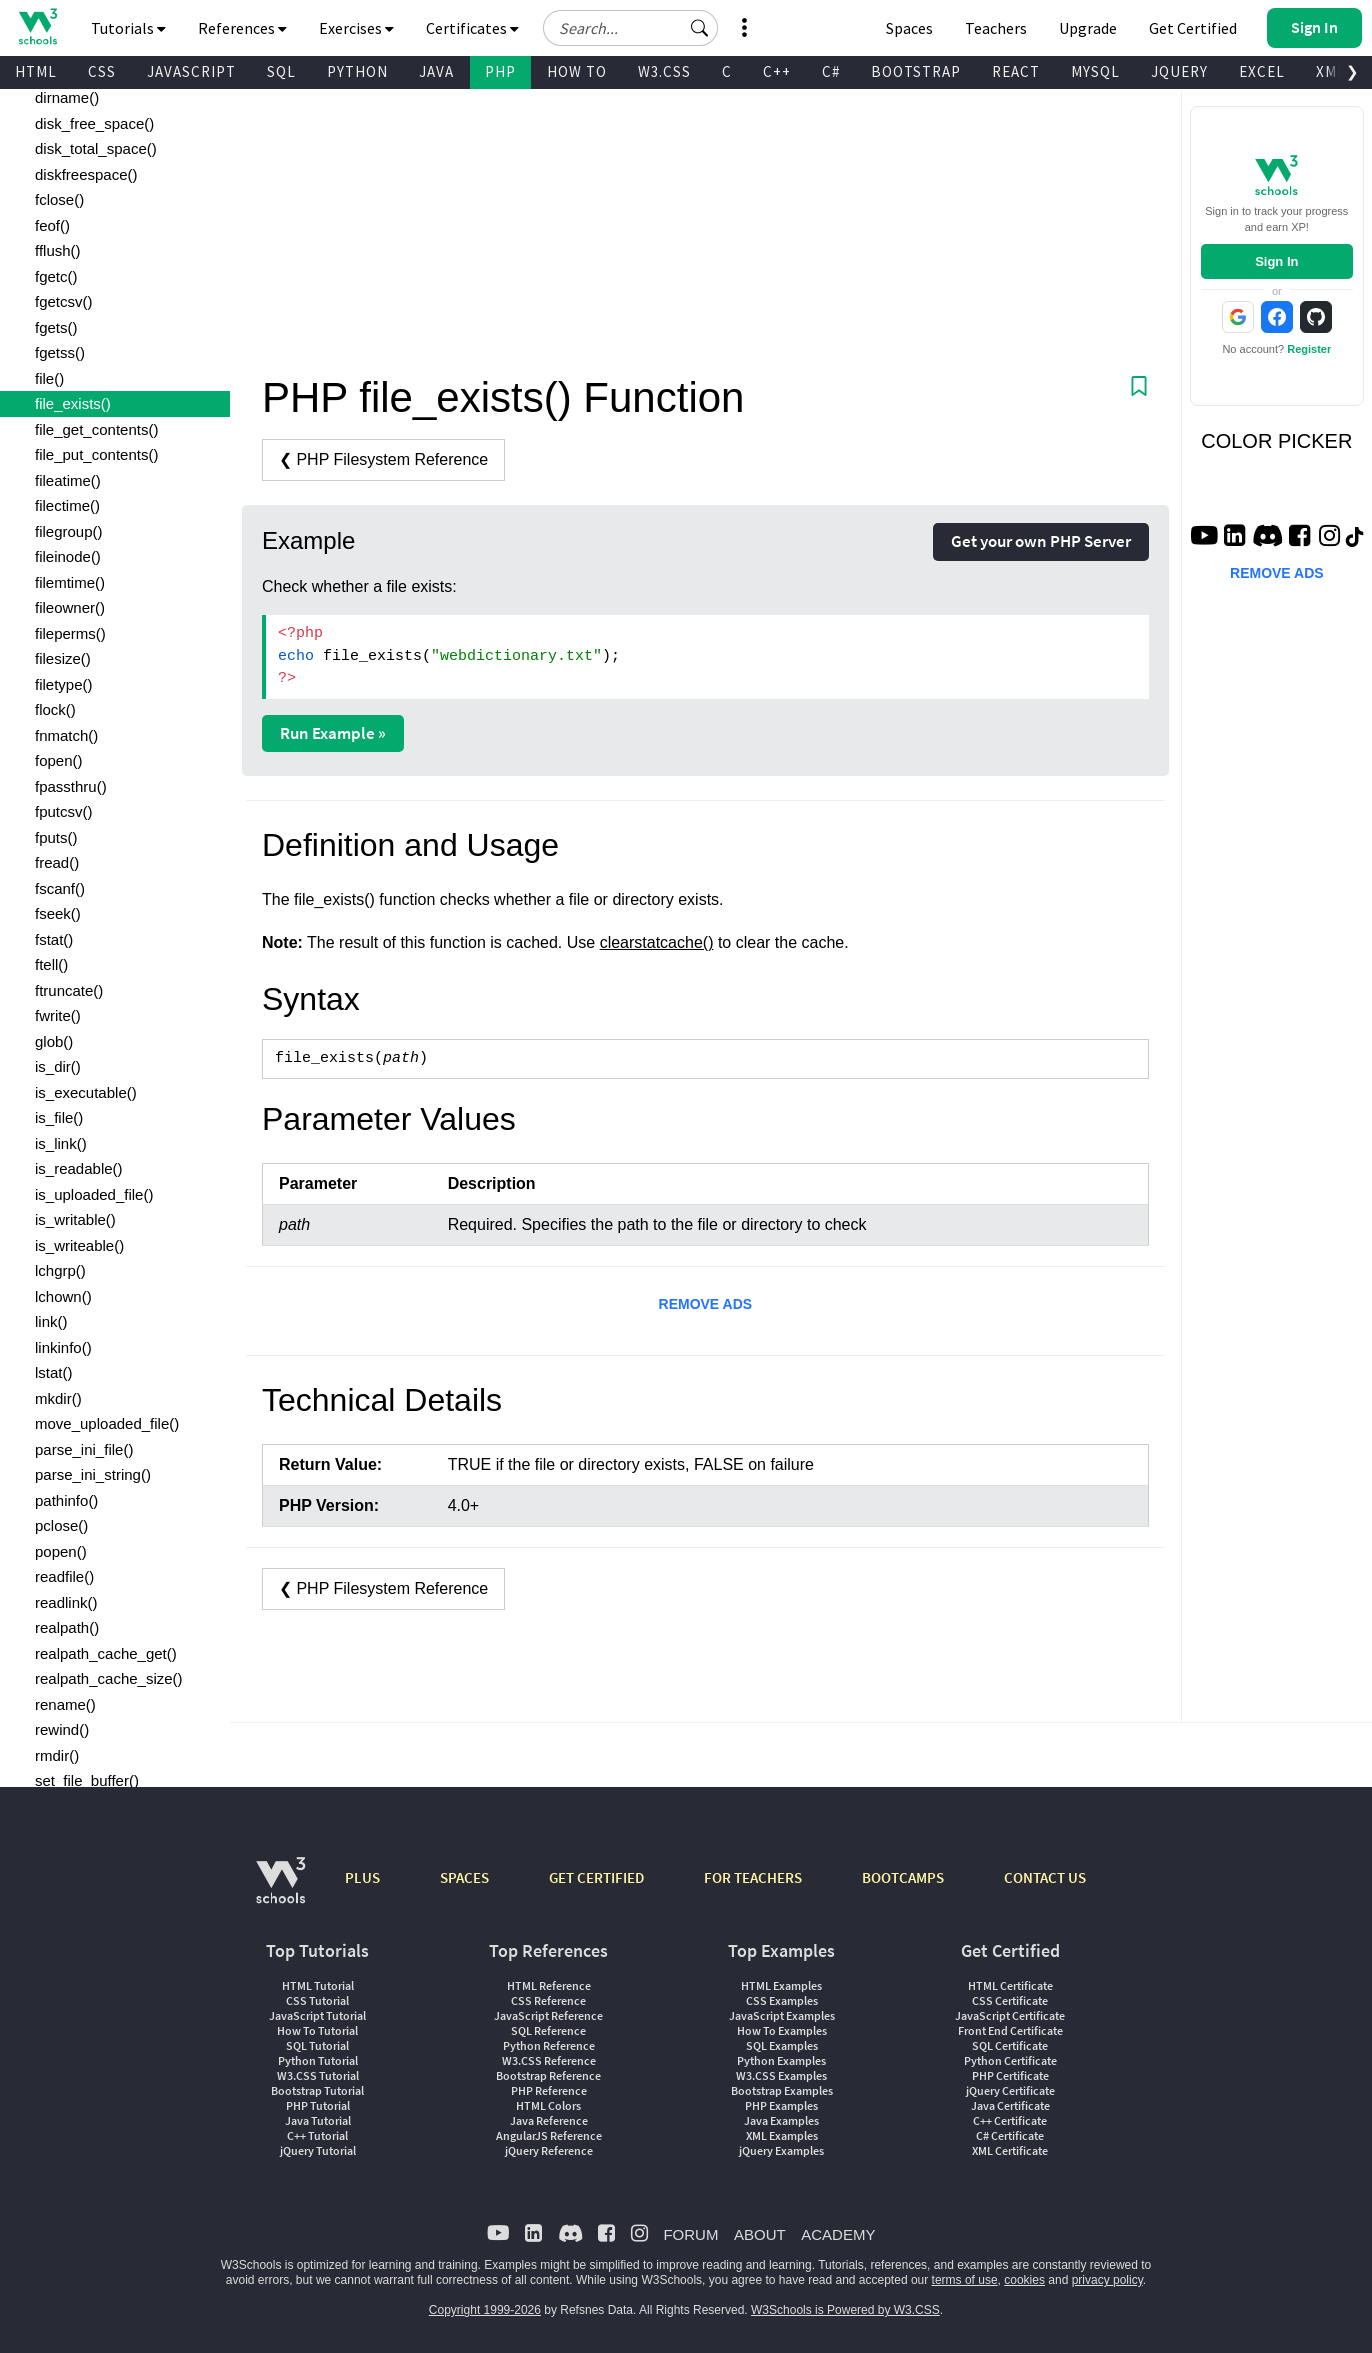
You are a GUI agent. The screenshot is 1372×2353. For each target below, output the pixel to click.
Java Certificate (1010, 2105)
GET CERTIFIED (596, 1877)
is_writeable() (79, 1245)
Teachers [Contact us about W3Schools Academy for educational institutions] (996, 28)
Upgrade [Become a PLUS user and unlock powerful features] (1088, 28)
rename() (65, 1704)
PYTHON (357, 71)
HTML (36, 71)
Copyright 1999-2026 (485, 2310)
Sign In (1276, 261)
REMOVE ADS (706, 1304)
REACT (1016, 71)
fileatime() (68, 480)
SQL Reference (548, 2030)
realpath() (67, 1627)
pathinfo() (66, 1500)
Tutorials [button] (128, 28)
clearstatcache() (657, 942)
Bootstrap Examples (782, 2090)
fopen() (59, 760)
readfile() (64, 1576)
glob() (54, 1041)
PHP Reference (549, 2090)
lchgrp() (60, 1270)
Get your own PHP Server (1041, 541)
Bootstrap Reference (548, 2075)
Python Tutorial (318, 2060)
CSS (102, 71)
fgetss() (60, 352)
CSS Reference (548, 2000)
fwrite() (58, 1015)
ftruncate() (69, 990)
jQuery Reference (549, 2150)
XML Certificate (1010, 2150)
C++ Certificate (1010, 2120)
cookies (1024, 2280)
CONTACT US (1045, 1877)
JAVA (436, 71)
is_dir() (58, 1066)
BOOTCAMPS (903, 1877)
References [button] (242, 28)
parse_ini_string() (93, 1474)
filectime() (67, 505)
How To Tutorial (317, 2030)
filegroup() (69, 531)
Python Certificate (1010, 2060)
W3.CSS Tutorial (318, 2075)
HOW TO (577, 71)
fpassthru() (71, 786)
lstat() (54, 1372)
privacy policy (1107, 2280)
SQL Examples (782, 2045)
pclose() (61, 1525)
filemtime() (70, 582)
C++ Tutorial (317, 2135)
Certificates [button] (472, 28)
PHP (500, 71)
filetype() (64, 684)
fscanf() (60, 888)
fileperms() (70, 633)
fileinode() (68, 556)
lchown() (63, 1296)
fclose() (59, 199)
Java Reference (549, 2120)
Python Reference (549, 2045)
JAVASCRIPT (191, 71)
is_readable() (79, 1168)
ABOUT (760, 2234)
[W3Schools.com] (280, 1890)
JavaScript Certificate (1010, 2015)
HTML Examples (781, 1985)
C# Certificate (1010, 2135)
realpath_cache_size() (109, 1678)
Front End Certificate (1010, 2030)
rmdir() (57, 1755)
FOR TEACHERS (753, 1877)
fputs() (56, 837)
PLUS (362, 1877)
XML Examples (782, 2135)
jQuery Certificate (1010, 2090)
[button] (700, 28)
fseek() (58, 913)
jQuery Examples (781, 2150)
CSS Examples (782, 2000)
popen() (61, 1551)
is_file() (59, 1117)
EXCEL (1262, 71)
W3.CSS (664, 71)
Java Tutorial (318, 2120)
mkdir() (58, 1398)
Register (1309, 349)
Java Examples (781, 2120)
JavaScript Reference (548, 2015)
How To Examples (782, 2030)
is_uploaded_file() (94, 1194)
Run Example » (333, 733)
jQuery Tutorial (318, 2150)
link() (51, 1321)
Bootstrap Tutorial (317, 2090)
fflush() (58, 250)
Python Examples (781, 2060)
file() (49, 378)
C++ (777, 71)
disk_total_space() (96, 148)
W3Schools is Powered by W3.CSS (845, 2310)
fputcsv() (64, 811)
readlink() (66, 1602)
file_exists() (73, 403)
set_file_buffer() (87, 1780)
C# (831, 71)
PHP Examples (781, 2105)
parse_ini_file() (84, 1449)
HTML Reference (549, 1985)
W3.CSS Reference (549, 2060)
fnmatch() (66, 735)
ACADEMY (838, 2234)
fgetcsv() (64, 301)
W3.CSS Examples (781, 2075)
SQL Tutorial (317, 2045)
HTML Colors (548, 2105)
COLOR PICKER (1276, 441)
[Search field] (630, 28)
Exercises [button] (356, 28)
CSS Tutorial (317, 2000)
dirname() (67, 97)
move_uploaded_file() (107, 1423)
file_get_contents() (96, 429)
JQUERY (1179, 71)
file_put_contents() (96, 454)
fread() (57, 862)
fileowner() (70, 607)
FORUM (690, 2234)
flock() (55, 709)
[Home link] (37, 26)
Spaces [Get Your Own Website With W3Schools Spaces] (909, 28)
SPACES (464, 1877)
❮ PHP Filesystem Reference (383, 459)
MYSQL (1095, 71)
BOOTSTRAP (916, 71)
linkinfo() (63, 1347)
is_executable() (86, 1092)
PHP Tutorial (318, 2105)
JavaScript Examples (782, 2015)
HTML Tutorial (318, 1985)
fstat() (54, 939)
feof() (52, 225)
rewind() (62, 1729)
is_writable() (75, 1219)
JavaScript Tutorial (317, 2015)
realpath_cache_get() (106, 1653)
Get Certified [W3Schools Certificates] (1193, 28)
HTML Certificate (1010, 1985)
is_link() (61, 1143)
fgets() (56, 327)
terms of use (965, 2280)
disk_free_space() (94, 123)
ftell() (51, 964)
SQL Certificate (1010, 2045)
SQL (281, 71)
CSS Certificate (1010, 2000)
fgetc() (56, 276)
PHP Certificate (1010, 2075)
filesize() (63, 658)
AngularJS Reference (549, 2135)
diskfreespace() (86, 174)
